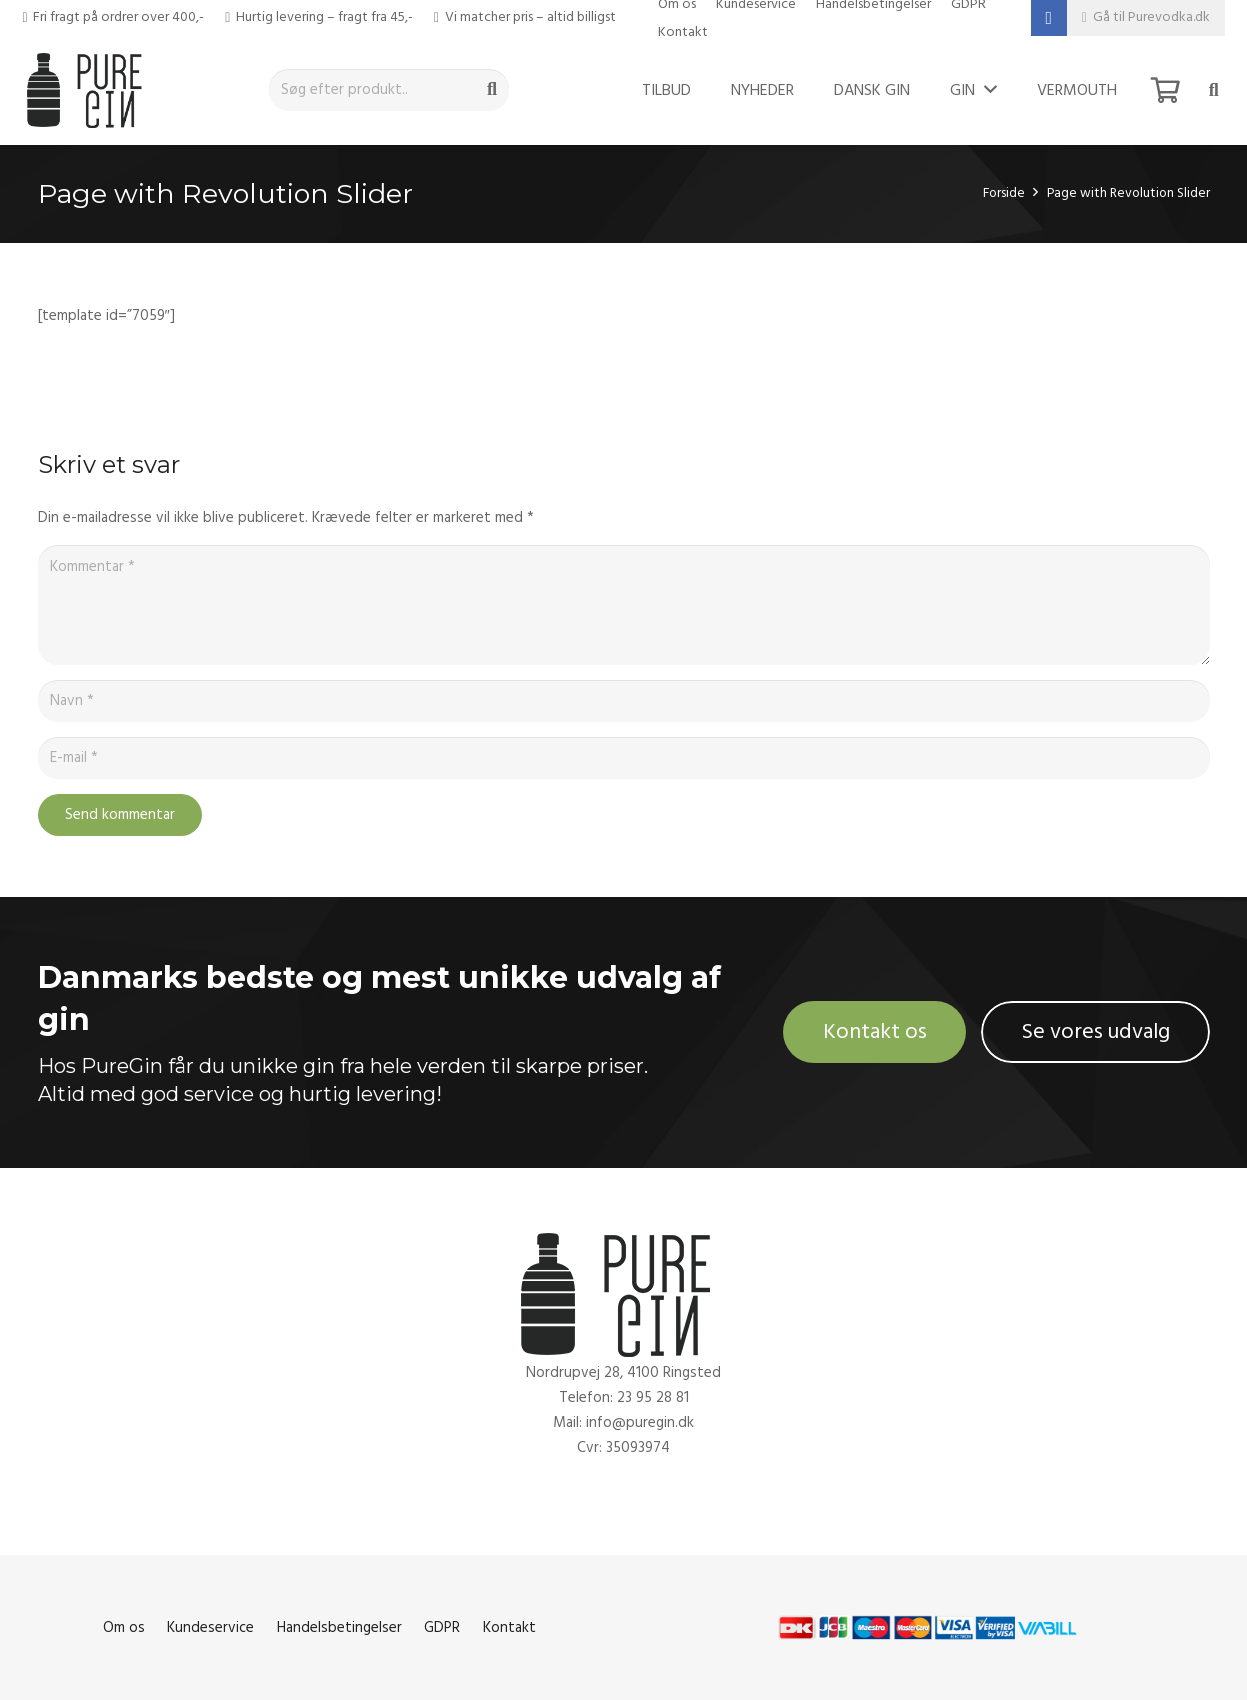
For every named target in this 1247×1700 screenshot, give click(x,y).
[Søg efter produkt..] (389, 90)
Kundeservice (210, 1627)
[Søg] (492, 90)
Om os (124, 1627)
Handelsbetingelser (339, 1627)
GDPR (442, 1627)
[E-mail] (624, 758)
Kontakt (683, 32)
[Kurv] (1165, 90)
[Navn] (624, 701)
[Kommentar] (624, 605)
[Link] (89, 90)
